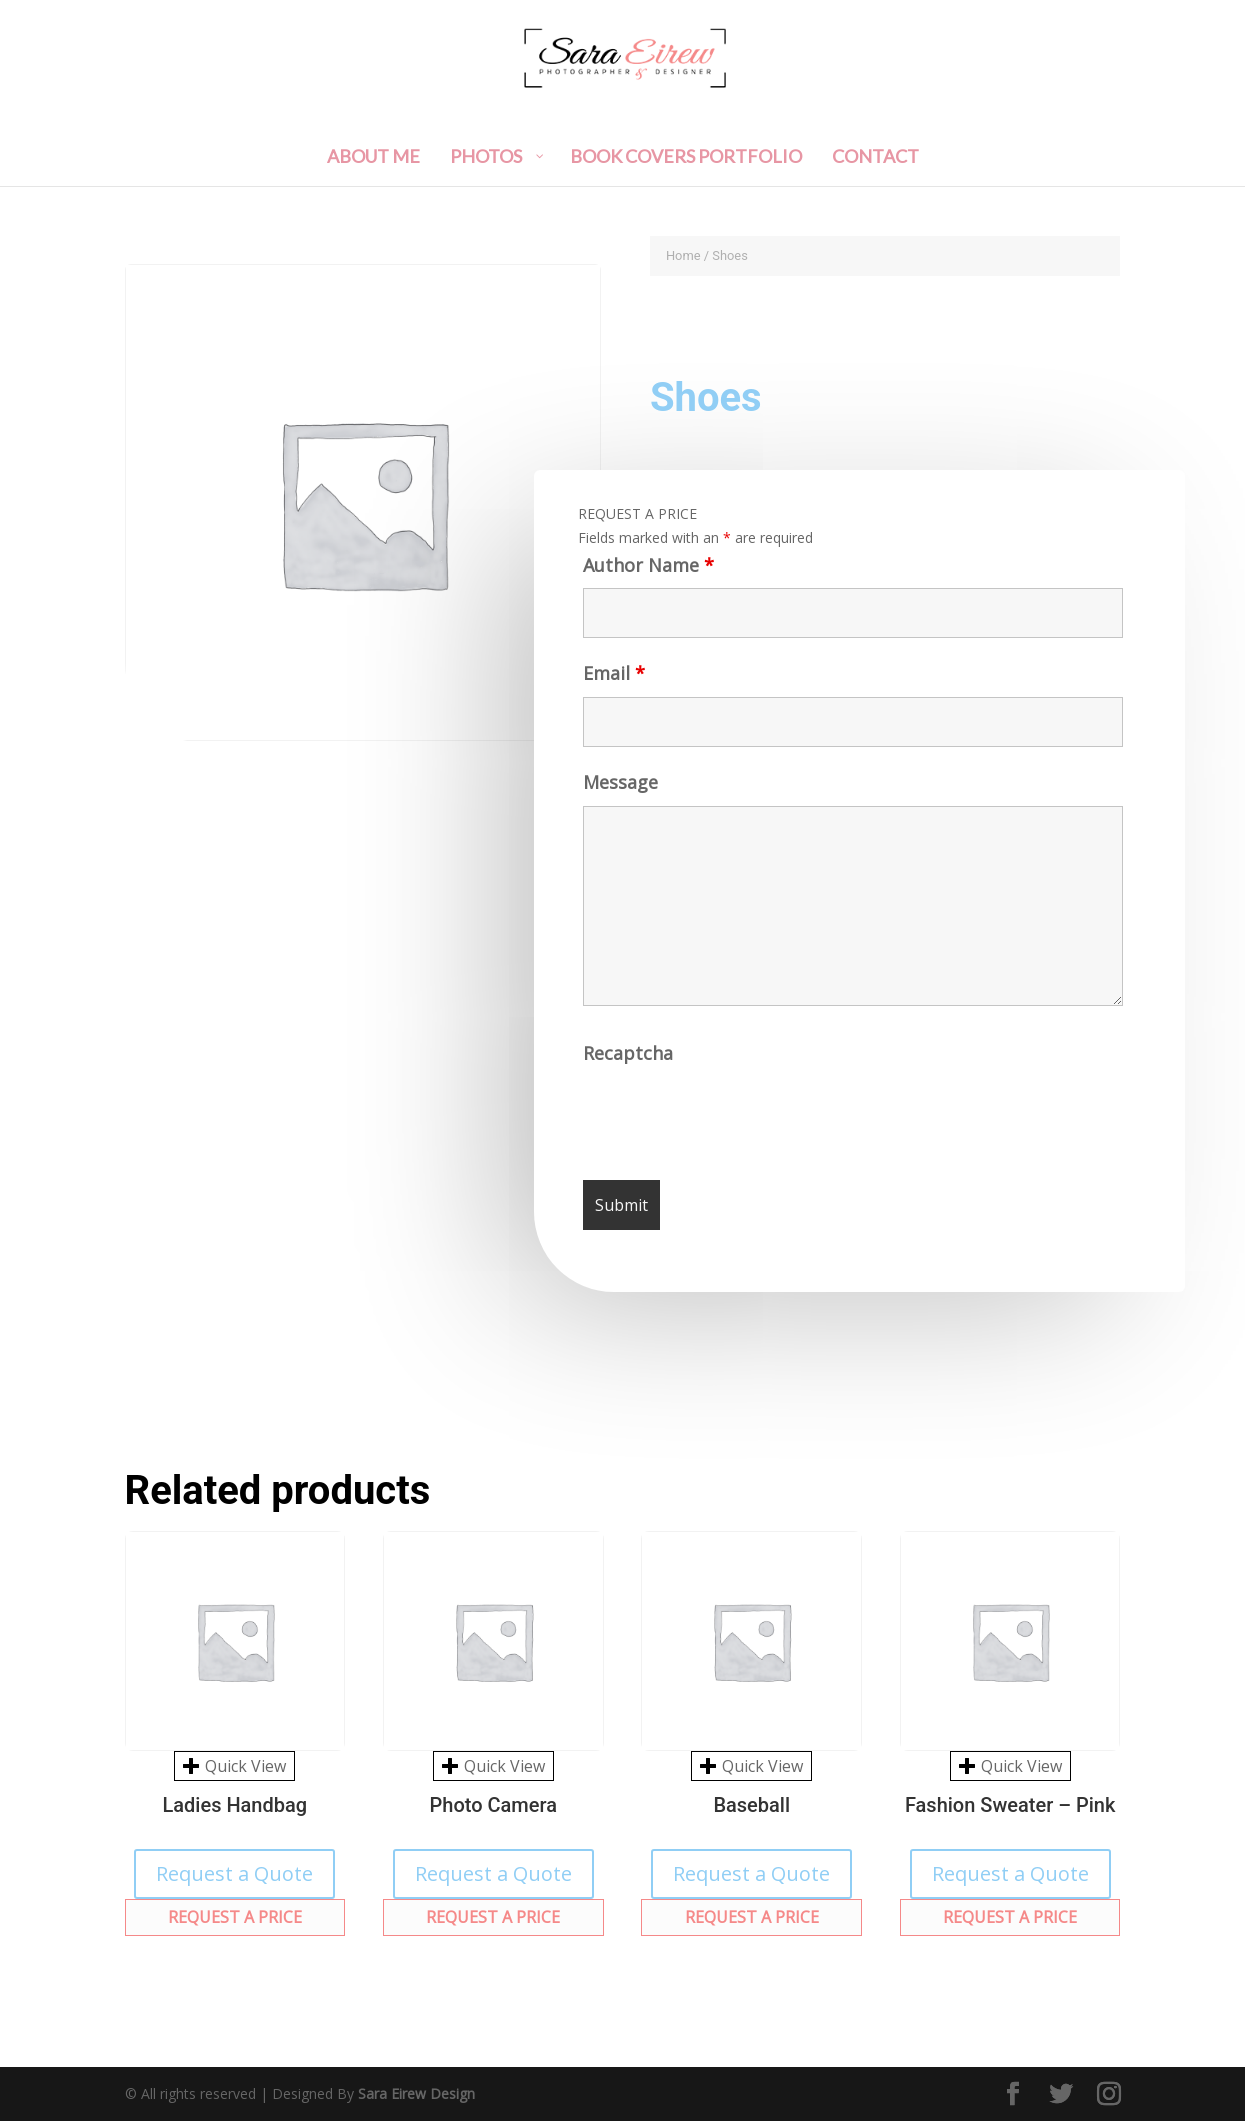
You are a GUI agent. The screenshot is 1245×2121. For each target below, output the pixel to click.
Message (618, 790)
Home (683, 255)
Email (610, 681)
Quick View (234, 1766)
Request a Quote (234, 1873)
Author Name (643, 572)
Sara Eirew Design (416, 2093)
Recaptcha (630, 1060)
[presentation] (737, 1122)
